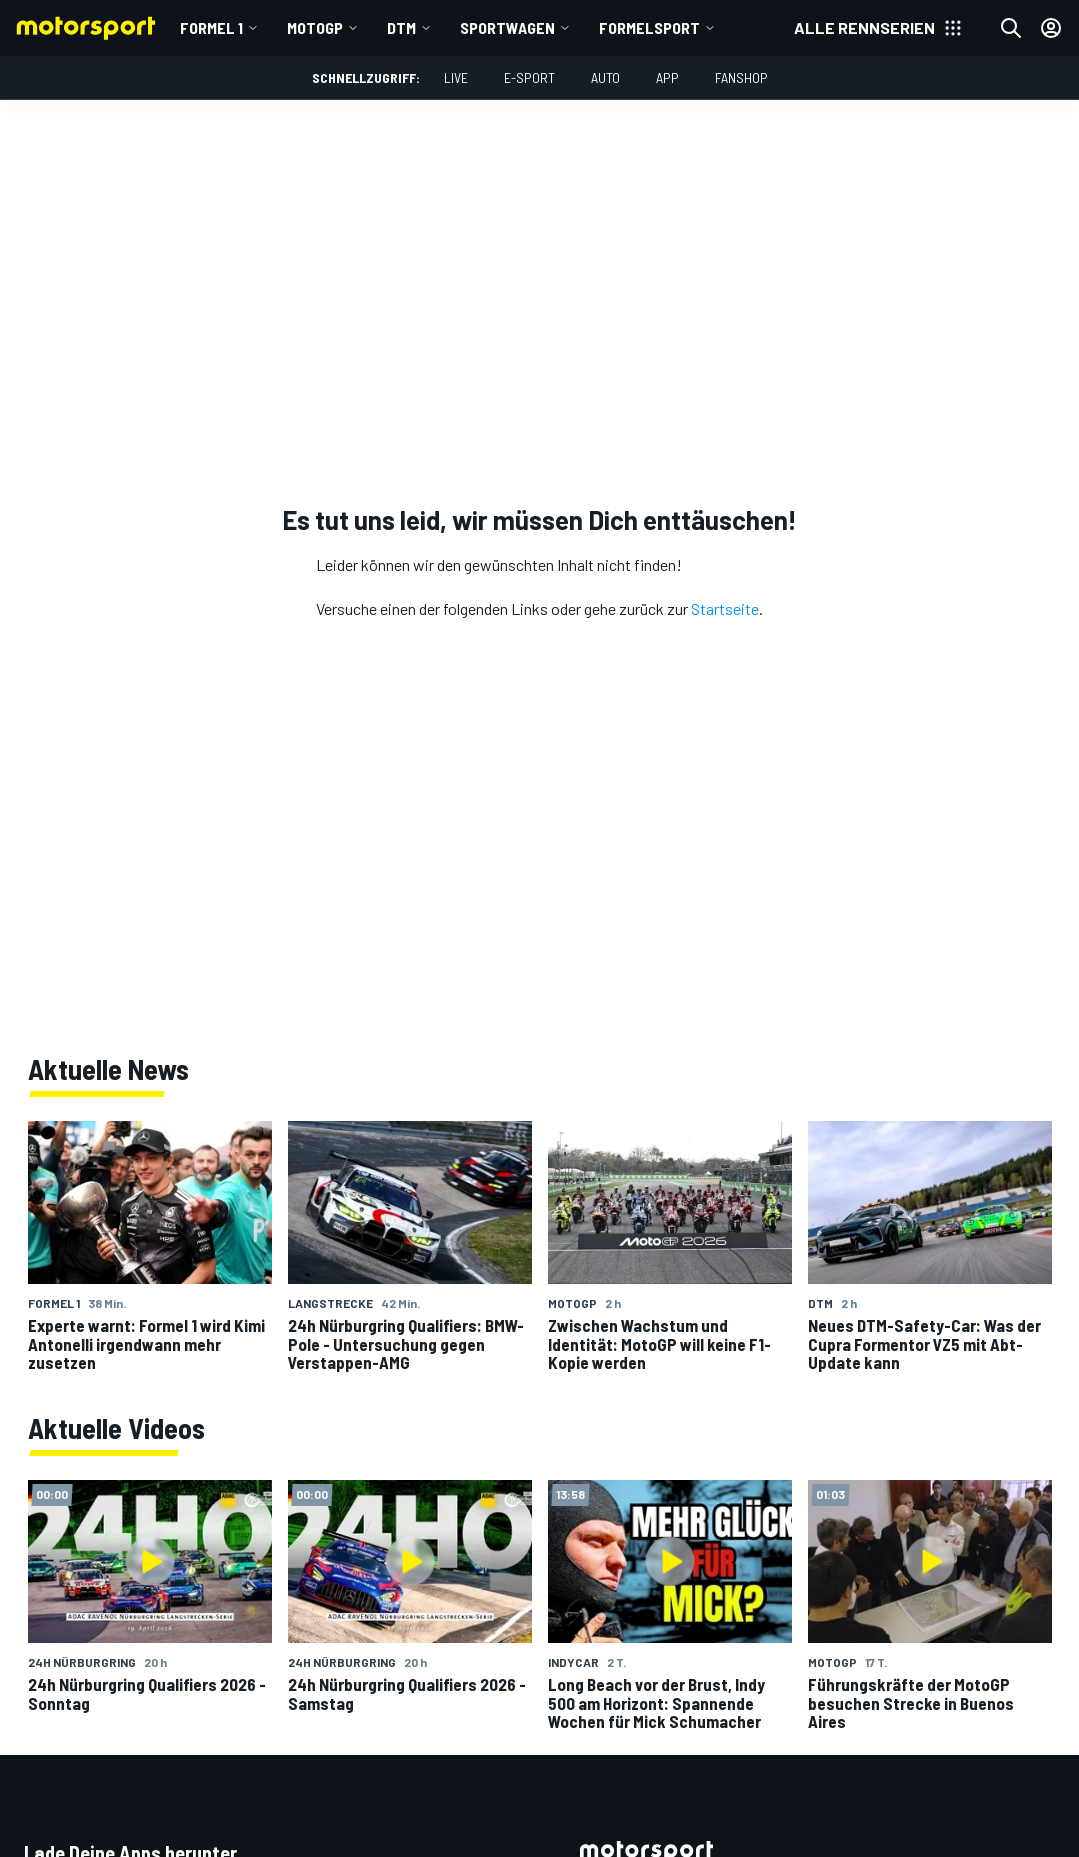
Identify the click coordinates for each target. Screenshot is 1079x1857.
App (667, 77)
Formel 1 (211, 27)
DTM (401, 27)
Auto (605, 77)
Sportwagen (507, 27)
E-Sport (529, 77)
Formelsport (649, 27)
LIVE (456, 77)
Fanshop (741, 77)
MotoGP (315, 27)
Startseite (725, 608)
